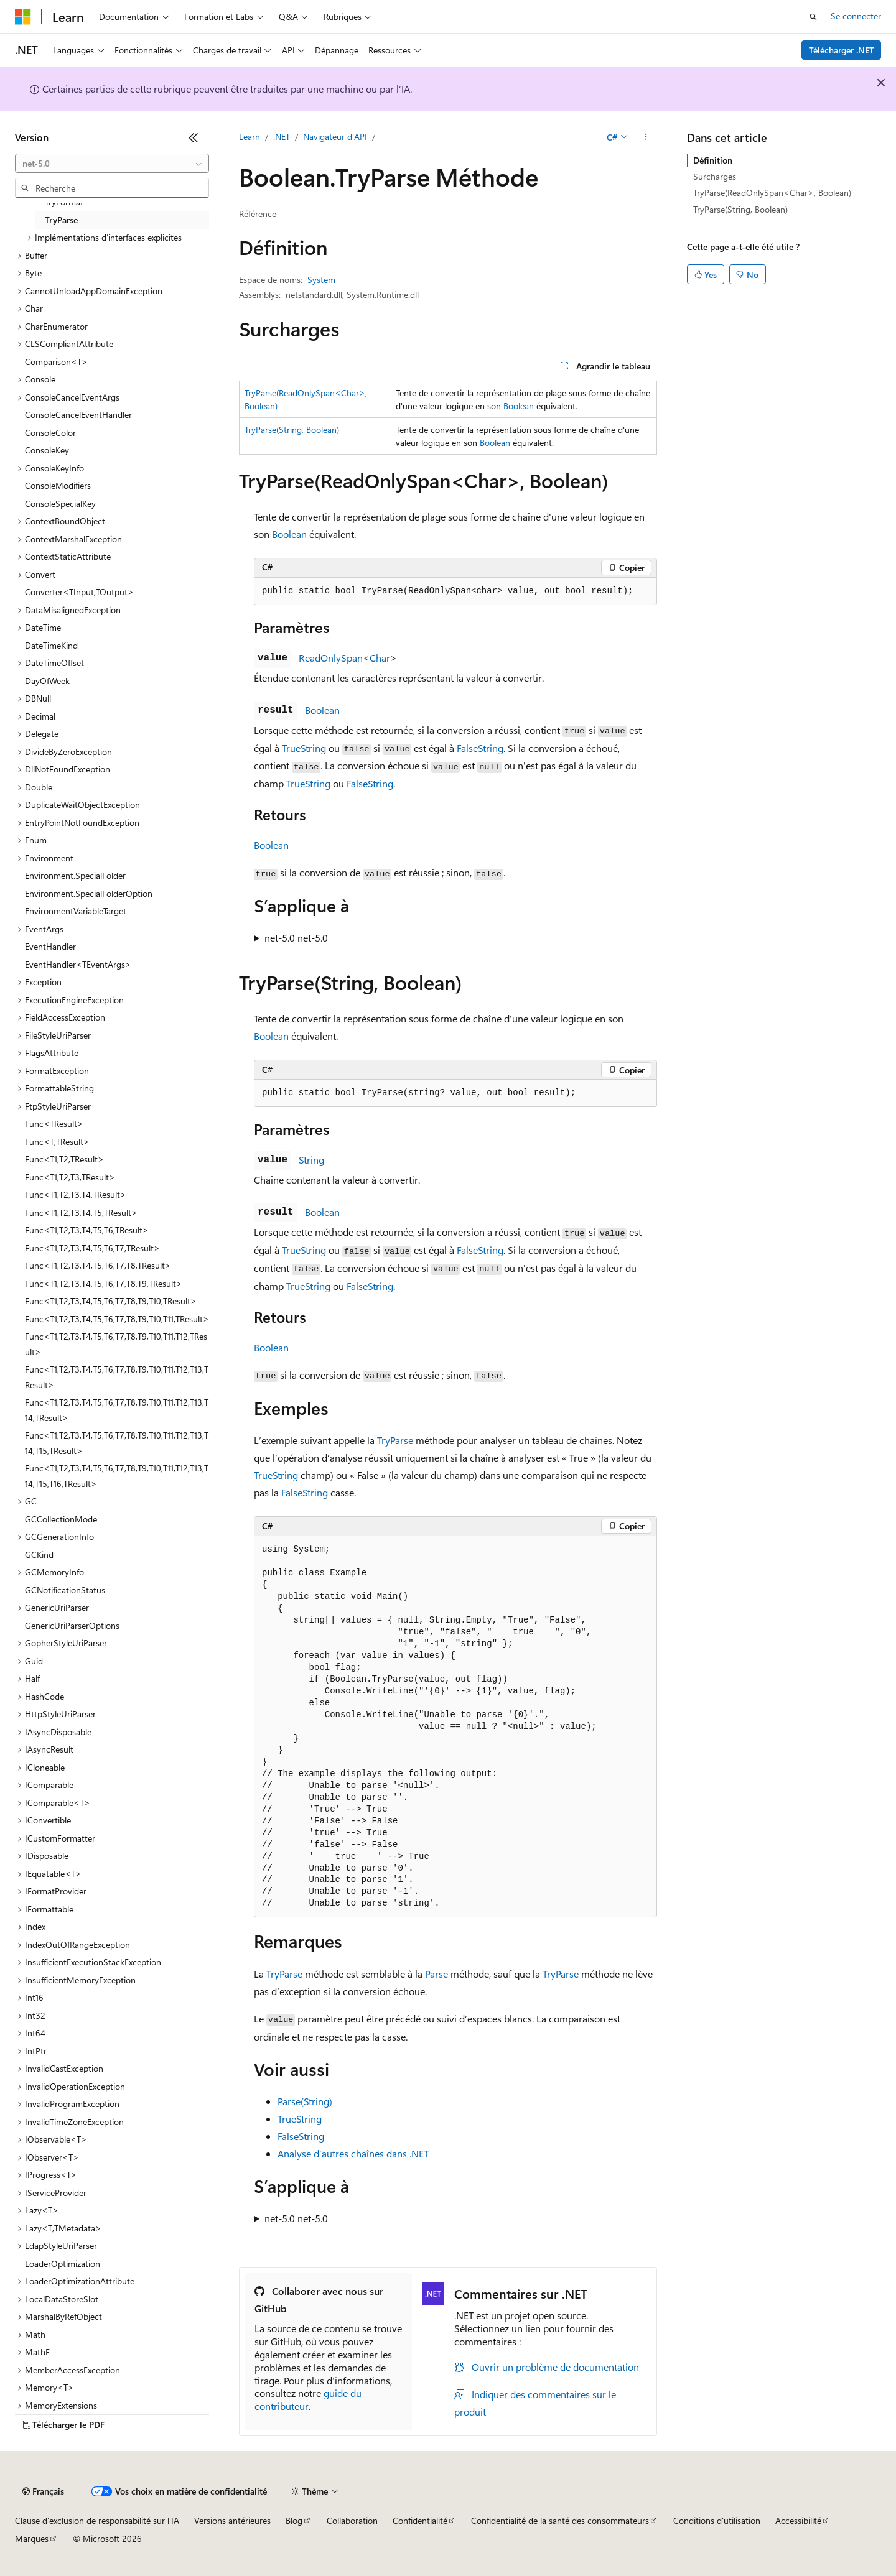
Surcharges (714, 176)
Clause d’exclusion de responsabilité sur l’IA (97, 2520)
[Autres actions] (646, 137)
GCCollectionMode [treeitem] (61, 1519)
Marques (32, 2538)
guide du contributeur (308, 2399)
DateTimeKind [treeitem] (51, 645)
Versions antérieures (232, 2520)
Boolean (518, 406)
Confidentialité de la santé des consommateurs (560, 2520)
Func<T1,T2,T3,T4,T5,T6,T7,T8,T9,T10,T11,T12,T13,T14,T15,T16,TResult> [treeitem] (116, 1476)
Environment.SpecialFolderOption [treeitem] (88, 893)
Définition (712, 160)
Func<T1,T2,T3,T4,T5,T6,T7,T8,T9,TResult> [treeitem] (103, 1283)
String (311, 1159)
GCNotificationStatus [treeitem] (65, 1590)
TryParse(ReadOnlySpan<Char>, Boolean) (772, 192)
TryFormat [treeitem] (64, 202)
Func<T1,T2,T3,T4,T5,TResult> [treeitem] (81, 1212)
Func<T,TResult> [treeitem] (57, 1141)
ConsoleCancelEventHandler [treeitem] (78, 414)
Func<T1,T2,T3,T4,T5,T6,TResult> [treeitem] (87, 1230)
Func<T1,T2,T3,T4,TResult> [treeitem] (75, 1194)
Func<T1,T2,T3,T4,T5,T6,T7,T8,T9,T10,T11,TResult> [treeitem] (117, 1319)
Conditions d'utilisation (716, 2520)
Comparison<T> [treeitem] (56, 362)
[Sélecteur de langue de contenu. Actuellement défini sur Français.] (43, 2491)
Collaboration (352, 2520)
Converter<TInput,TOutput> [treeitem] (79, 592)
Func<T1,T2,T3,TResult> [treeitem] (70, 1177)
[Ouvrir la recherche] (813, 17)
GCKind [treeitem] (39, 1554)
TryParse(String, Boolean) (292, 429)
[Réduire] (193, 137)
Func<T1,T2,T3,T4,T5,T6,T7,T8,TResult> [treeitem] (98, 1265)
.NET (281, 136)
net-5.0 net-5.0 (296, 937)
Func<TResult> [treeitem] (54, 1123)
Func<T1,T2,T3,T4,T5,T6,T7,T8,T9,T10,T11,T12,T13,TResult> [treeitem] (116, 1377)
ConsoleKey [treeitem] (47, 450)
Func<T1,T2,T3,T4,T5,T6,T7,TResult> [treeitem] (92, 1248)
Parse (436, 1973)
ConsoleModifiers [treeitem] (58, 485)
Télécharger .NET (841, 50)
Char (380, 657)
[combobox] (112, 164)
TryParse (395, 1440)
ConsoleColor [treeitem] (50, 432)
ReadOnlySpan (331, 657)
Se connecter (856, 16)
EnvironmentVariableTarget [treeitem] (75, 911)
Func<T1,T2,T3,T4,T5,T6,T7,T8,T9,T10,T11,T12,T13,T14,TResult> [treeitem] (116, 1410)
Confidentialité (420, 2520)
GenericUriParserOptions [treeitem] (72, 1625)
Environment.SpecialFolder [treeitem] (75, 875)
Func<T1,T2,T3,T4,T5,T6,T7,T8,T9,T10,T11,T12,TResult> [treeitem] (116, 1344)
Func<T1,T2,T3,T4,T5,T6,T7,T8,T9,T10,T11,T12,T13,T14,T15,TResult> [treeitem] (116, 1443)
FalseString (480, 747)
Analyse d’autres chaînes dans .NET (353, 2153)
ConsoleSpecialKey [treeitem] (60, 503)
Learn (249, 136)
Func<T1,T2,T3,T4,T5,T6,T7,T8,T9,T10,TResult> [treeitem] (111, 1301)
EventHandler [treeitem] (50, 946)
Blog (294, 2520)
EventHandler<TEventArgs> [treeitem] (78, 964)
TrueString (304, 747)
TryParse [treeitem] (61, 220)
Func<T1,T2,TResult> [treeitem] (64, 1159)
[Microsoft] (23, 17)
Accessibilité (798, 2520)
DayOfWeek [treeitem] (47, 681)
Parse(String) (305, 2101)
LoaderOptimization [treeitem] (62, 2263)
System (321, 279)
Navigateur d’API (335, 136)
